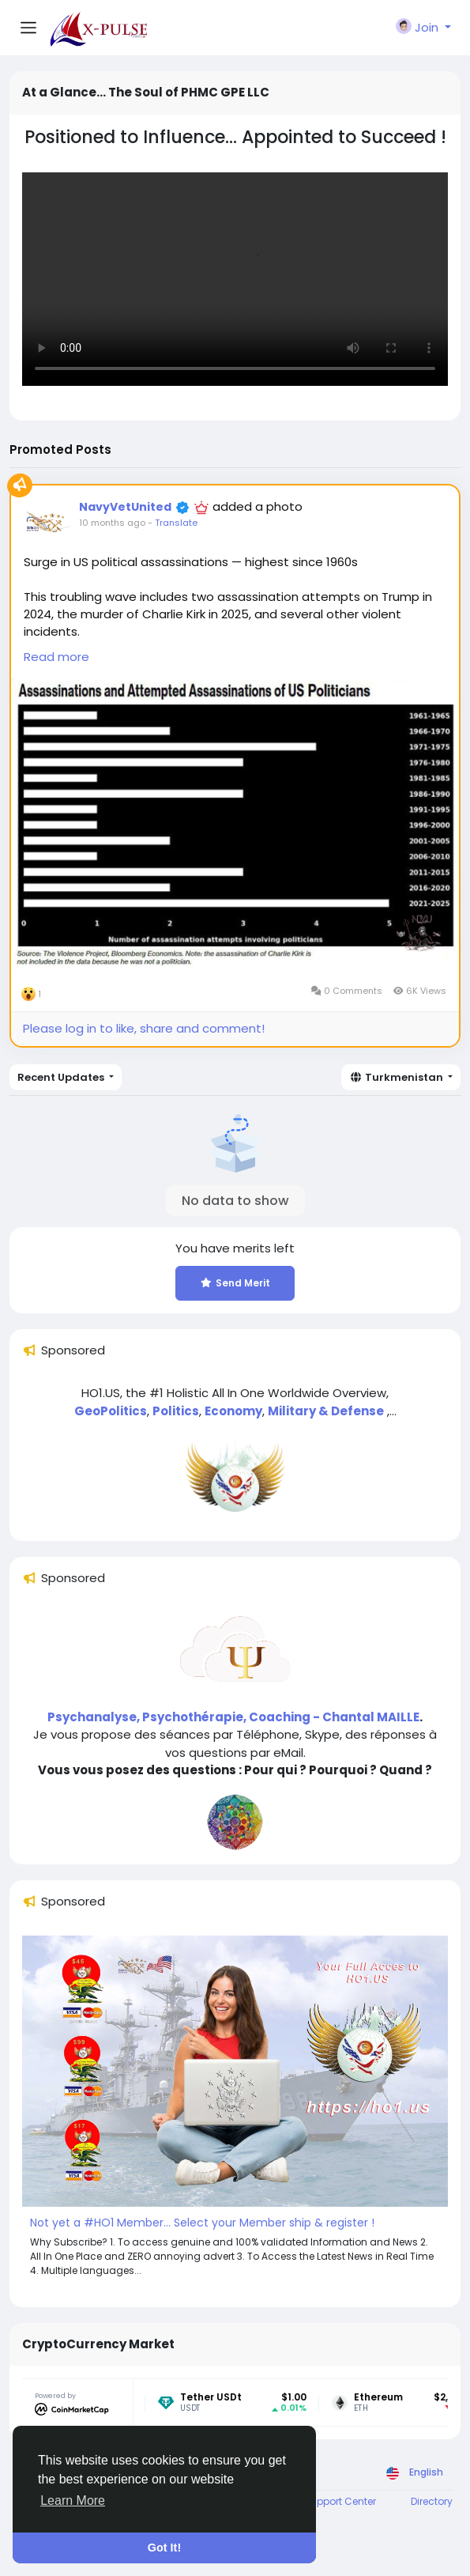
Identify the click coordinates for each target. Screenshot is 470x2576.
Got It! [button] (164, 2547)
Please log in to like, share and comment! (144, 1028)
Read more (56, 656)
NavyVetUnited (125, 507)
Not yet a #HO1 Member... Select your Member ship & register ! (202, 2222)
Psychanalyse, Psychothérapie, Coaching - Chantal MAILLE (233, 1717)
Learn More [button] (72, 2500)
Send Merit (235, 1283)
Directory (432, 2501)
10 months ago (112, 522)
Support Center (340, 2501)
